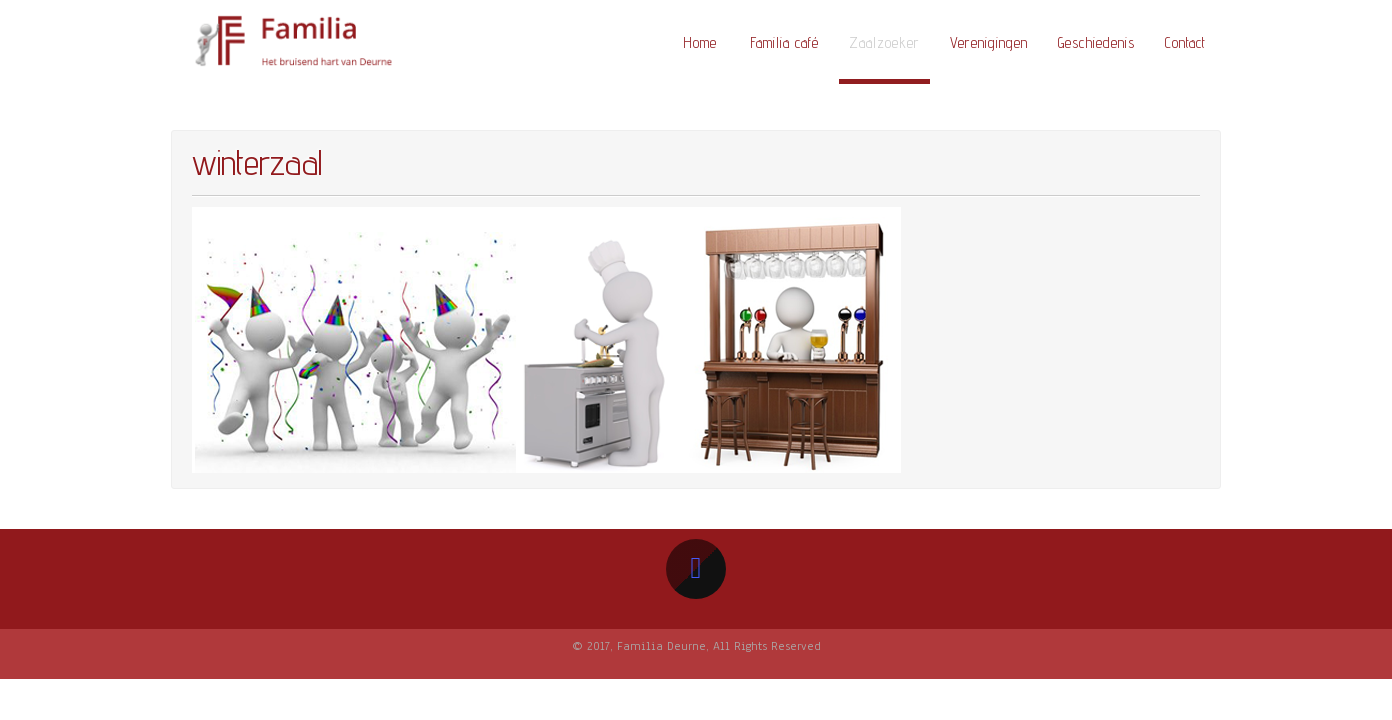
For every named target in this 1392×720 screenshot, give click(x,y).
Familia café (784, 42)
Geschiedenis (1096, 42)
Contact (1185, 42)
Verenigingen (989, 42)
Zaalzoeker (884, 42)
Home (700, 42)
